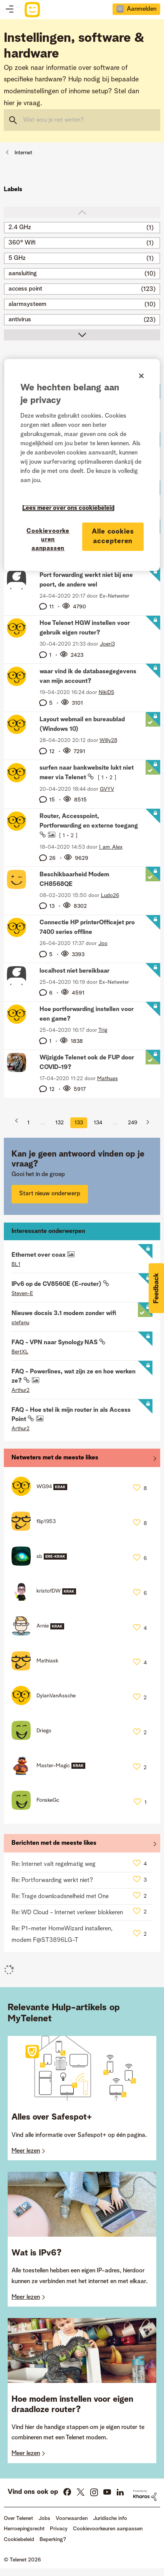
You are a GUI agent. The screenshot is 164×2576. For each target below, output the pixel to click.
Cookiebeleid (19, 2539)
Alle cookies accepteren (113, 536)
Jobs (44, 2518)
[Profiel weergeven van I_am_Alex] (111, 847)
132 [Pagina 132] (59, 1122)
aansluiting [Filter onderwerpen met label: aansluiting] (22, 274)
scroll (82, 334)
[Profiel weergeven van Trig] (102, 1030)
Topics (9, 9)
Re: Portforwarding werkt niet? (52, 1880)
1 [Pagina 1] (28, 1122)
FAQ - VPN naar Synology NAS (55, 1343)
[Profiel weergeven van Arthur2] (21, 1390)
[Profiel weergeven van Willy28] (108, 740)
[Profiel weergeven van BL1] (16, 1264)
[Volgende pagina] (145, 1122)
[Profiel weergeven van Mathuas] (107, 1078)
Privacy (59, 2528)
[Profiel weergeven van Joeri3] (107, 644)
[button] (156, 1288)
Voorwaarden (72, 2518)
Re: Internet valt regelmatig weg (54, 1864)
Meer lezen (26, 2151)
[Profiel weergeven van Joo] (103, 943)
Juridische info (110, 2518)
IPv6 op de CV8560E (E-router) (57, 1284)
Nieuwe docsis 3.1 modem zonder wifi (64, 1313)
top (82, 212)
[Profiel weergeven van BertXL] (20, 1352)
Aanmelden (141, 9)
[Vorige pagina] (19, 1122)
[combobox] (82, 120)
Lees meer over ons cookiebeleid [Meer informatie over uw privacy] (68, 508)
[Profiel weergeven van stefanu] (20, 1322)
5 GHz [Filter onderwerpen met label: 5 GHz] (17, 258)
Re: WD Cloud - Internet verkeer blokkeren (67, 1913)
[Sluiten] (141, 375)
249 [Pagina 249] (132, 1122)
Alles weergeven (82, 1459)
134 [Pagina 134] (98, 1122)
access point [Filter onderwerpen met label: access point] (25, 289)
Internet (23, 152)
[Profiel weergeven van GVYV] (107, 789)
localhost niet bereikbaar (74, 971)
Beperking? (53, 2539)
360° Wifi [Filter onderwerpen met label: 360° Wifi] (21, 243)
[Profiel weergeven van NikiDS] (106, 692)
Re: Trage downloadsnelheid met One (60, 1897)
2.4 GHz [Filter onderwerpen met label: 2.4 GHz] (19, 228)
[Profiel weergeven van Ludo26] (110, 895)
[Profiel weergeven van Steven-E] (22, 1293)
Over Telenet (18, 2518)
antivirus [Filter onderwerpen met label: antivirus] (19, 320)
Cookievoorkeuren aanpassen (107, 2528)
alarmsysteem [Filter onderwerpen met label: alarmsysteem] (27, 304)
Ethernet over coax (39, 1255)
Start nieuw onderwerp (49, 1194)
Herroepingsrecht (24, 2528)
